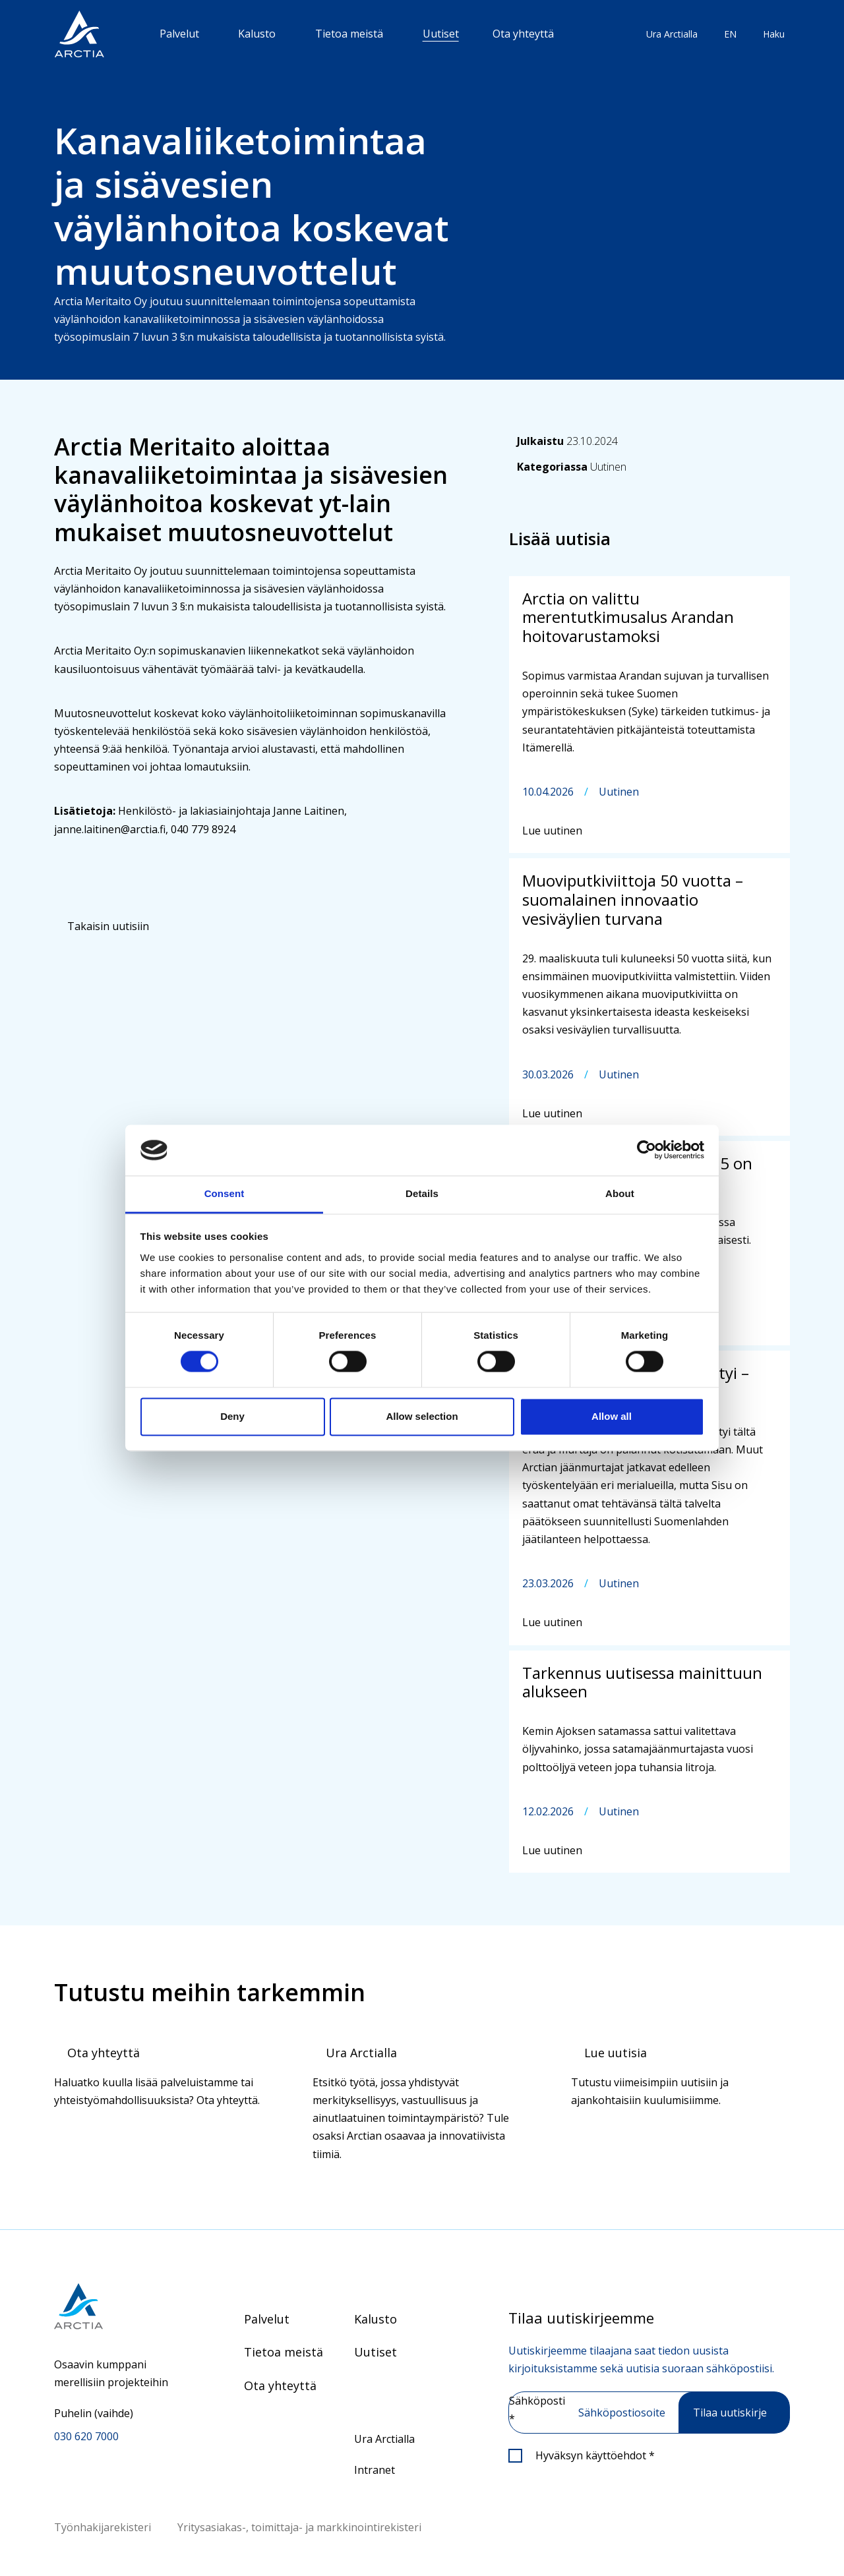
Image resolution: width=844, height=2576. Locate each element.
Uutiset (441, 33)
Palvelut (179, 33)
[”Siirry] (79, 34)
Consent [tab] (224, 1193)
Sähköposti (537, 2409)
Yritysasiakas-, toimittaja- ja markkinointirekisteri (299, 2527)
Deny (232, 1416)
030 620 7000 (86, 2436)
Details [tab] (422, 1193)
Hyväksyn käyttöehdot (595, 2455)
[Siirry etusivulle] (116, 2306)
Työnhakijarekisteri (102, 2527)
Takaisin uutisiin (108, 926)
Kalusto (257, 33)
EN (730, 34)
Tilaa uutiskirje (730, 2412)
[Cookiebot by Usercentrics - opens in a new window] (646, 1150)
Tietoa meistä (349, 33)
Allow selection (422, 1416)
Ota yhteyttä (523, 33)
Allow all (611, 1416)
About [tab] (619, 1193)
